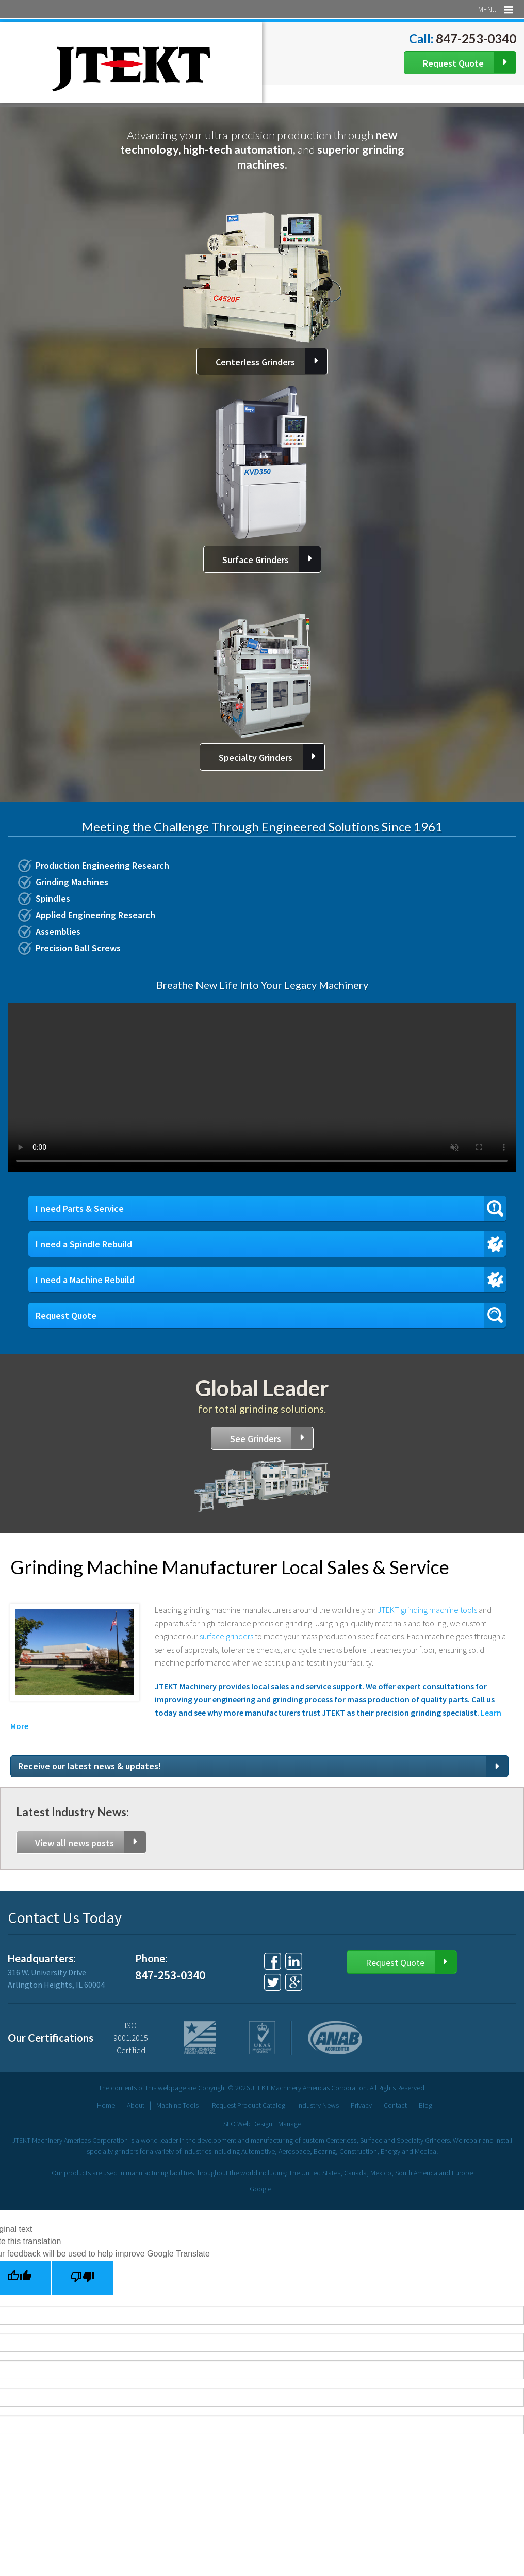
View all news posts (74, 1843)
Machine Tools (177, 2105)
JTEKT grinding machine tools (427, 1610)
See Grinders (255, 1439)
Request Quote (453, 63)
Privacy (361, 2105)
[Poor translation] (82, 2277)
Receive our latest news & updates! (89, 1766)
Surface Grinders (255, 560)
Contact (395, 2105)
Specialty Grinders (255, 757)
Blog (425, 2105)
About (135, 2105)
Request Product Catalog (248, 2105)
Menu (496, 9)
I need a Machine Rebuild (85, 1280)
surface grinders (227, 1636)
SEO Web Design (247, 2124)
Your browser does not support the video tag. (262, 1087)
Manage (289, 2124)
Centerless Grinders (255, 362)
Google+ (262, 2189)
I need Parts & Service (80, 1208)
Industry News (318, 2105)
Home (106, 2105)
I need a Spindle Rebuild (84, 1244)
